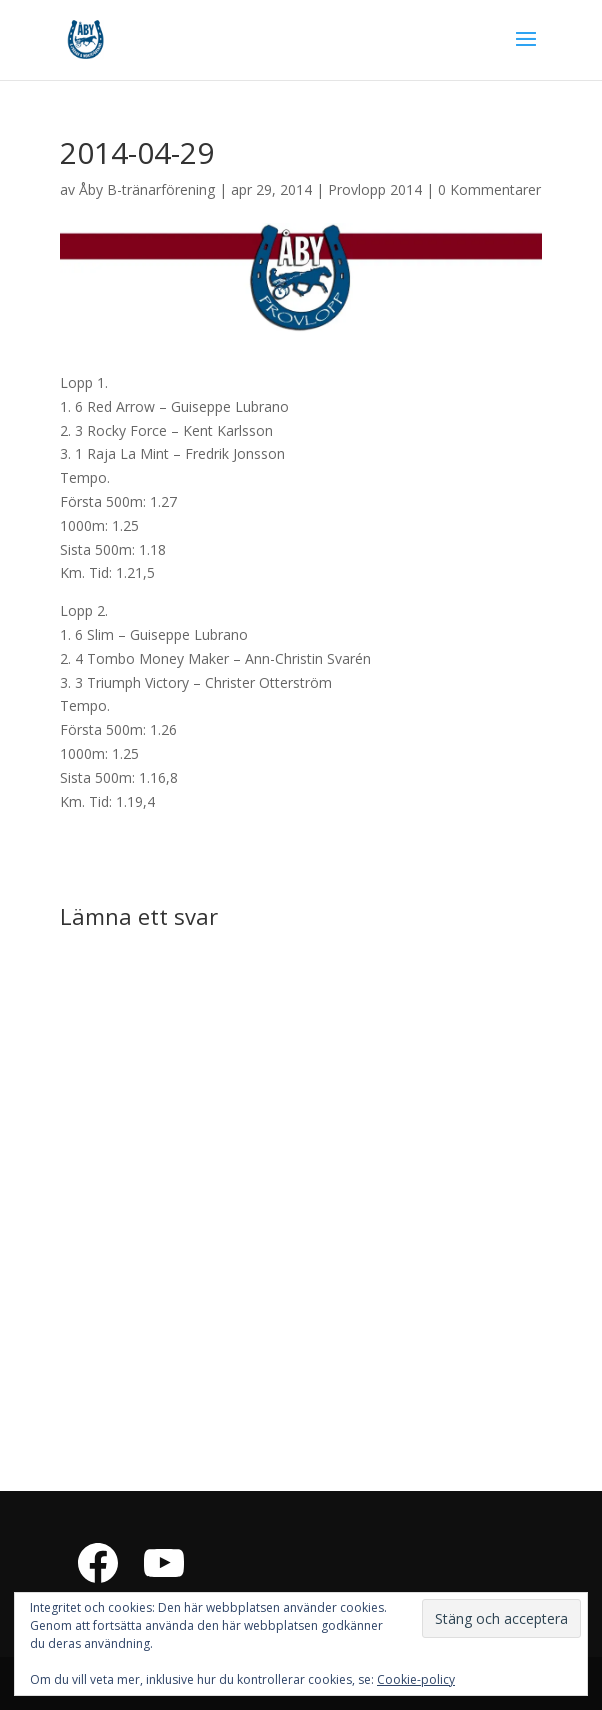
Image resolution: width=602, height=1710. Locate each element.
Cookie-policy (416, 1679)
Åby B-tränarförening (147, 189)
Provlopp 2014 (375, 189)
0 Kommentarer (489, 189)
